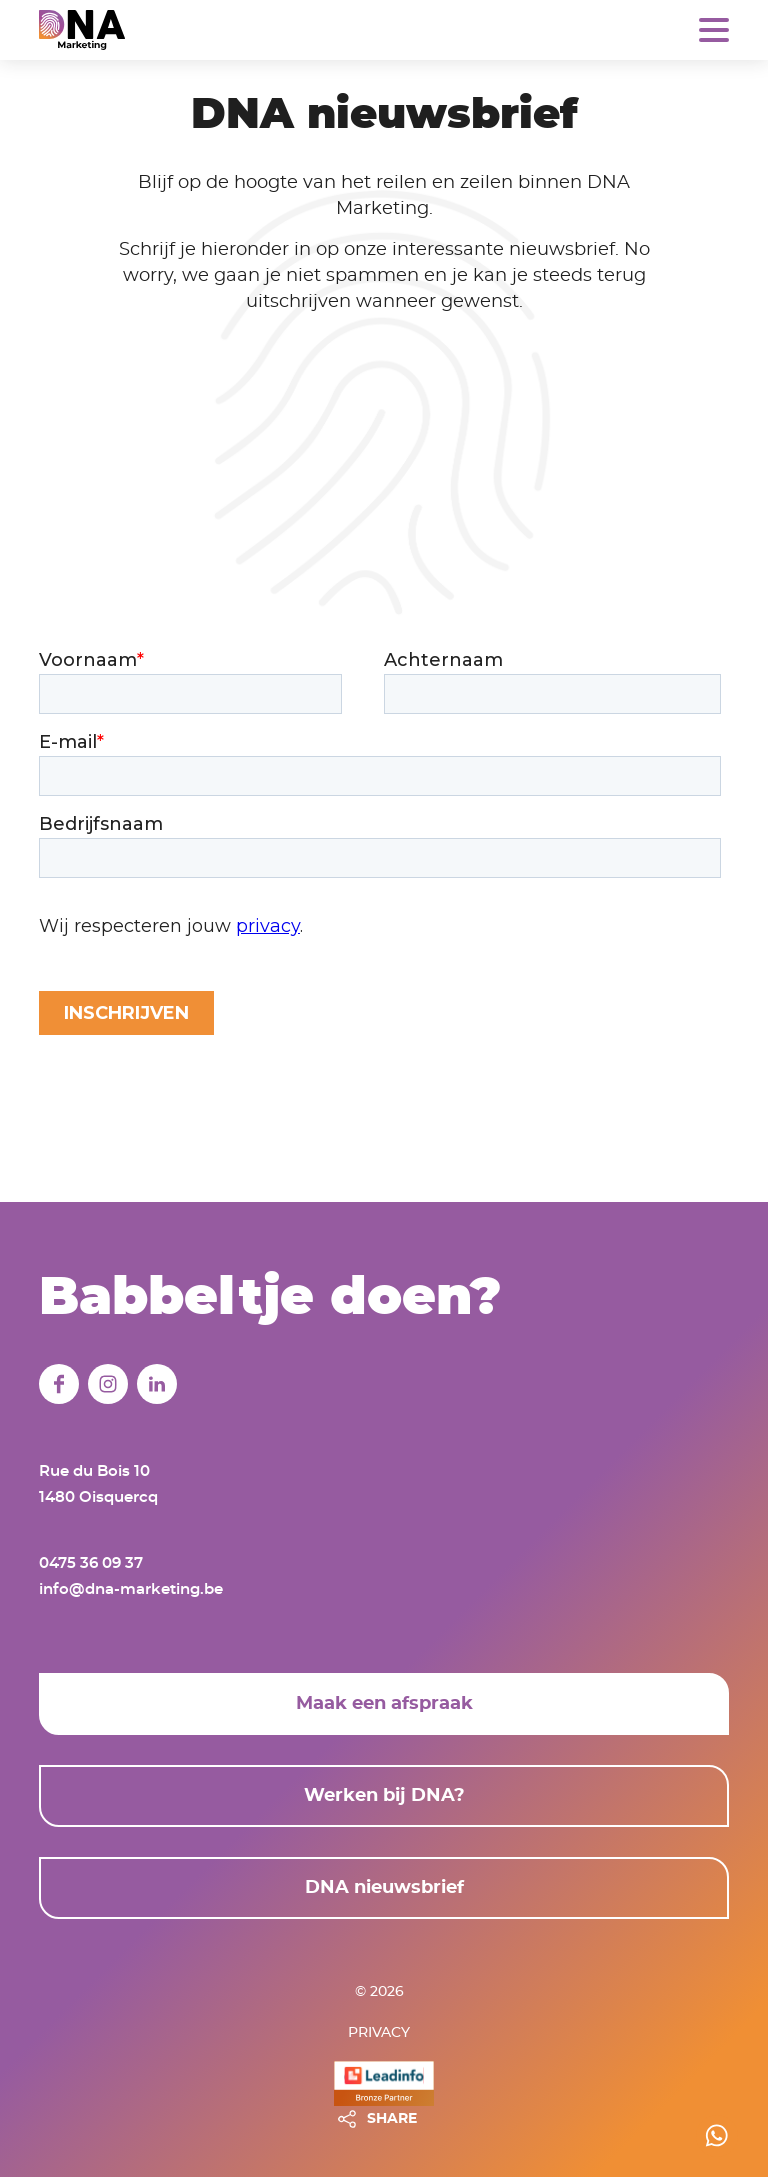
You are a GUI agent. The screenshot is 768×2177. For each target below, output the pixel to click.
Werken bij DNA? (384, 1796)
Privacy (379, 2033)
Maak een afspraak (384, 1704)
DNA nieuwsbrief (384, 1888)
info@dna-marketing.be (131, 1589)
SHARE (392, 2119)
